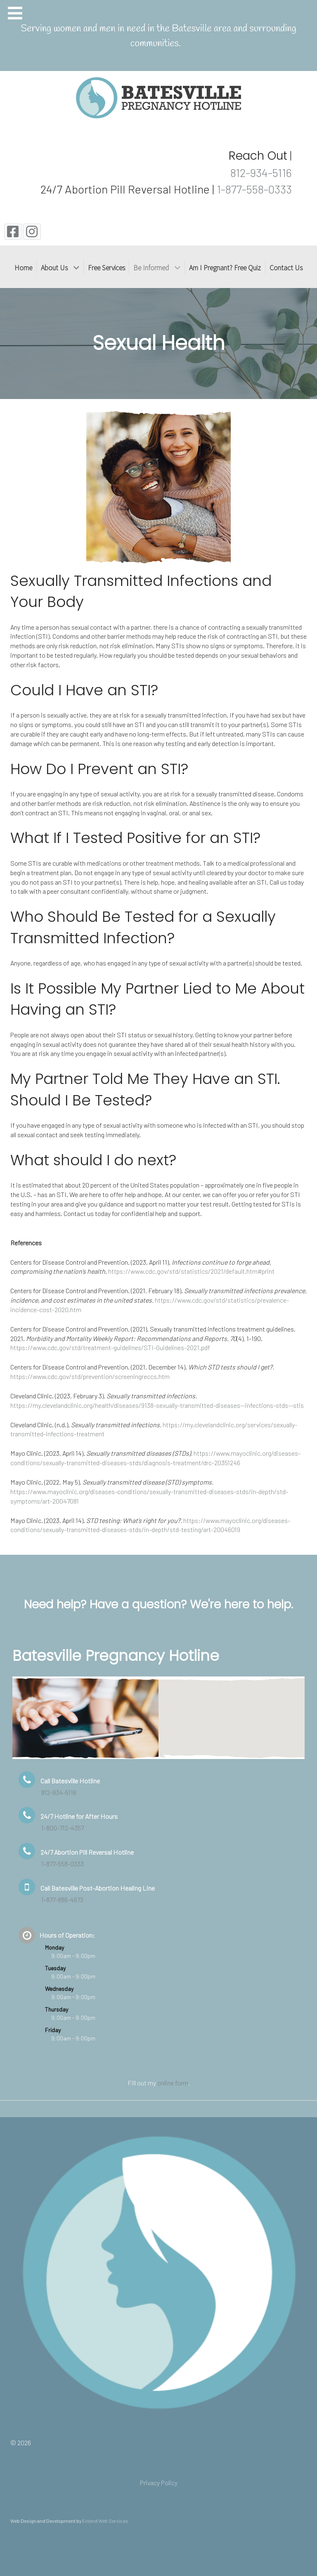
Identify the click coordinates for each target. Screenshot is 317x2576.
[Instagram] (32, 232)
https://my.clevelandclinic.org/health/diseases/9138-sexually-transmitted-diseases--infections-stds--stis (157, 1405)
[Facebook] (13, 232)
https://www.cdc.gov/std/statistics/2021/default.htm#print (191, 1271)
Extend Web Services (105, 2521)
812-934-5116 (260, 172)
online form (172, 2083)
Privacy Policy (158, 2482)
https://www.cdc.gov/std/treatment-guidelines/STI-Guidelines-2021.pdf (110, 1347)
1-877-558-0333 (254, 189)
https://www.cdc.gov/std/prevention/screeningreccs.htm (90, 1376)
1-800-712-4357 (62, 1828)
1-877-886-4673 (62, 1899)
